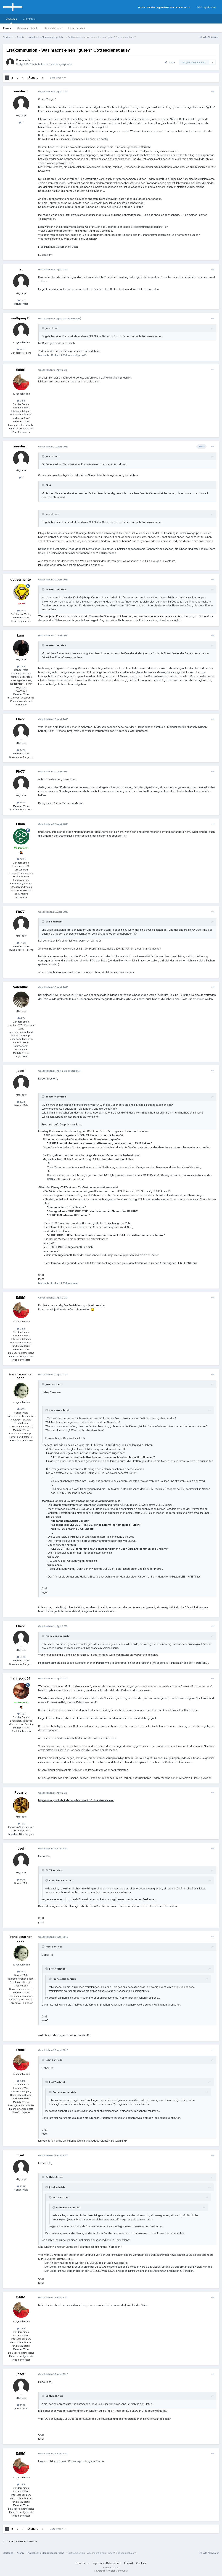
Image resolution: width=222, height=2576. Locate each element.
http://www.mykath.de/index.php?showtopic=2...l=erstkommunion (76, 1800)
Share (170, 62)
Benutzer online (77, 28)
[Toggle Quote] (43, 328)
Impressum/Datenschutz (107, 2563)
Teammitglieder (53, 28)
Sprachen (82, 2563)
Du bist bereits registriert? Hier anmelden (164, 7)
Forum (7, 28)
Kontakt (128, 2563)
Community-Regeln (27, 28)
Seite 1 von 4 (58, 77)
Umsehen (11, 20)
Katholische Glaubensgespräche (54, 64)
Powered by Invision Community (111, 2570)
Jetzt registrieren (206, 7)
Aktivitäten (29, 18)
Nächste (32, 77)
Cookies (141, 2563)
